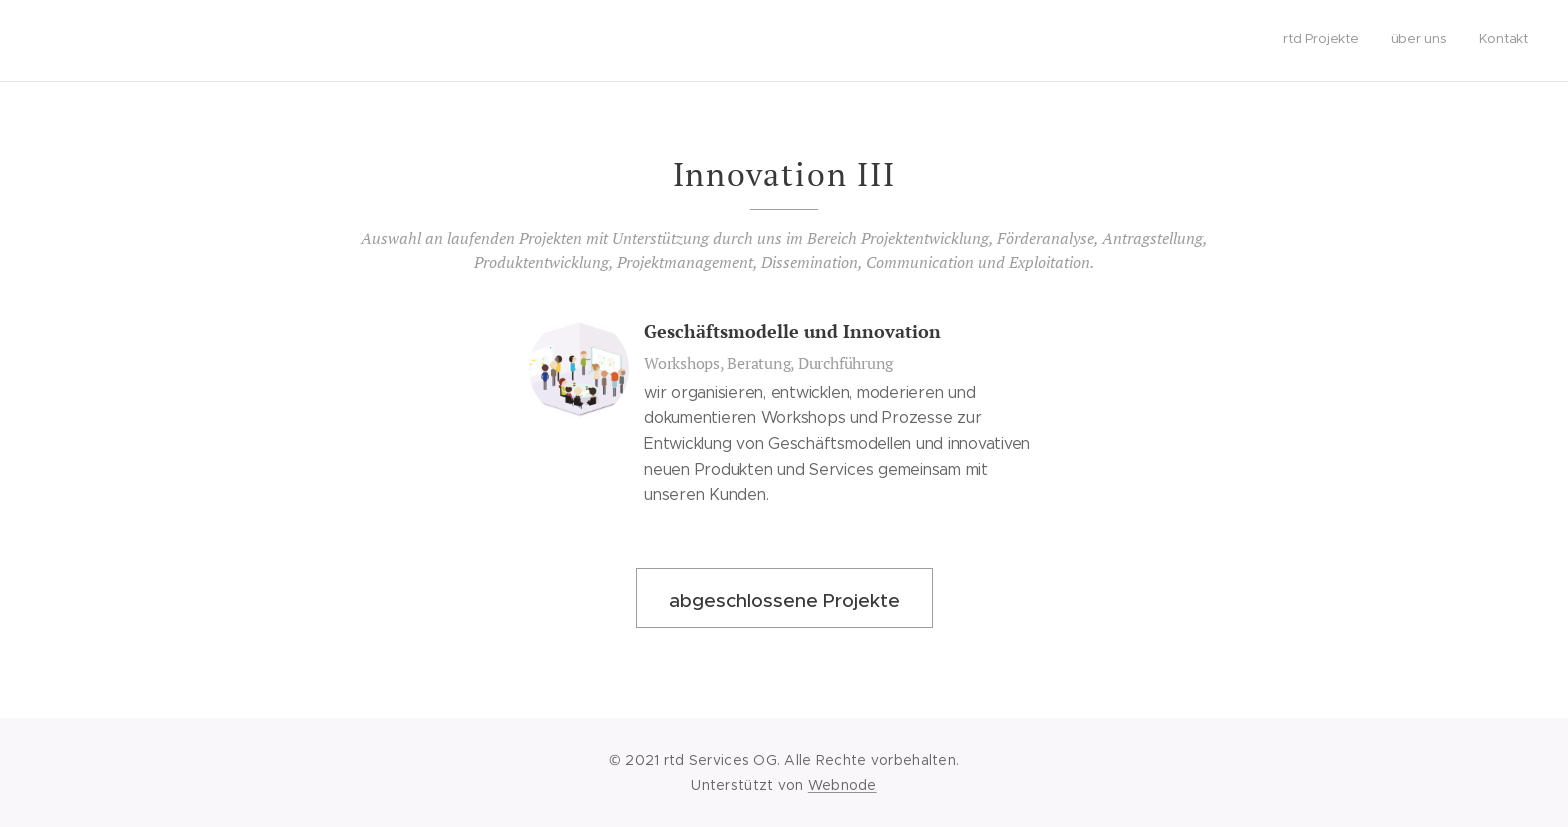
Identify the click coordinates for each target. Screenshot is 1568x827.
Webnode (842, 785)
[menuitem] (1469, 41)
